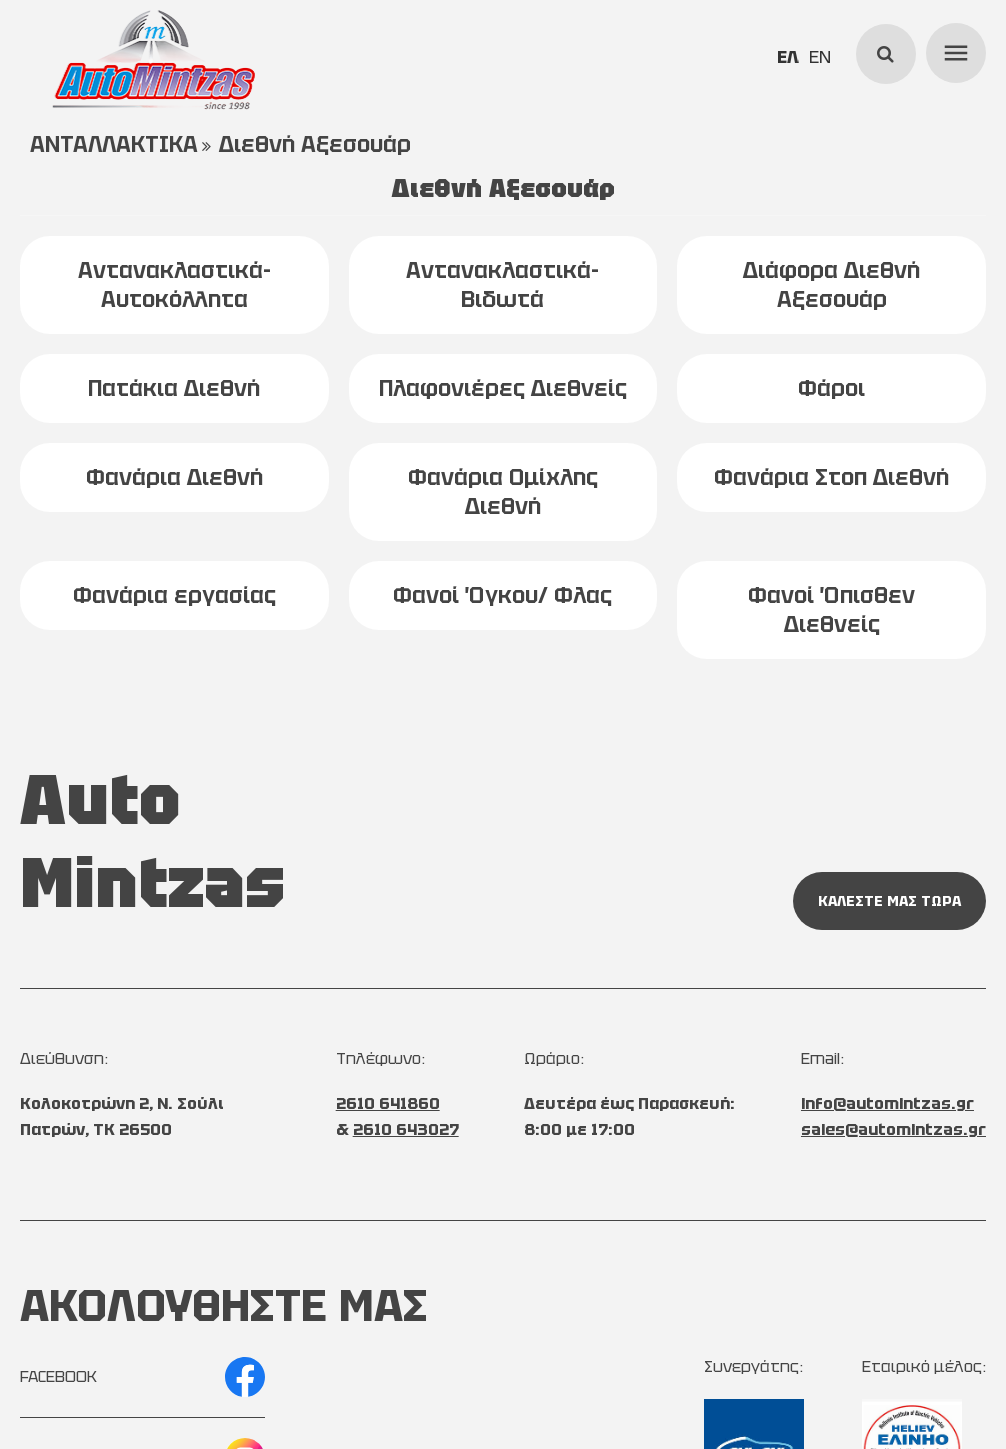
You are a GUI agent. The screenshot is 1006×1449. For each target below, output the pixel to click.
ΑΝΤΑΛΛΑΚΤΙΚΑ (114, 144)
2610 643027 (406, 1129)
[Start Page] (154, 60)
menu (953, 50)
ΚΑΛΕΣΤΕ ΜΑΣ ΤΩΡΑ (889, 901)
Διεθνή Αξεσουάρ (315, 144)
